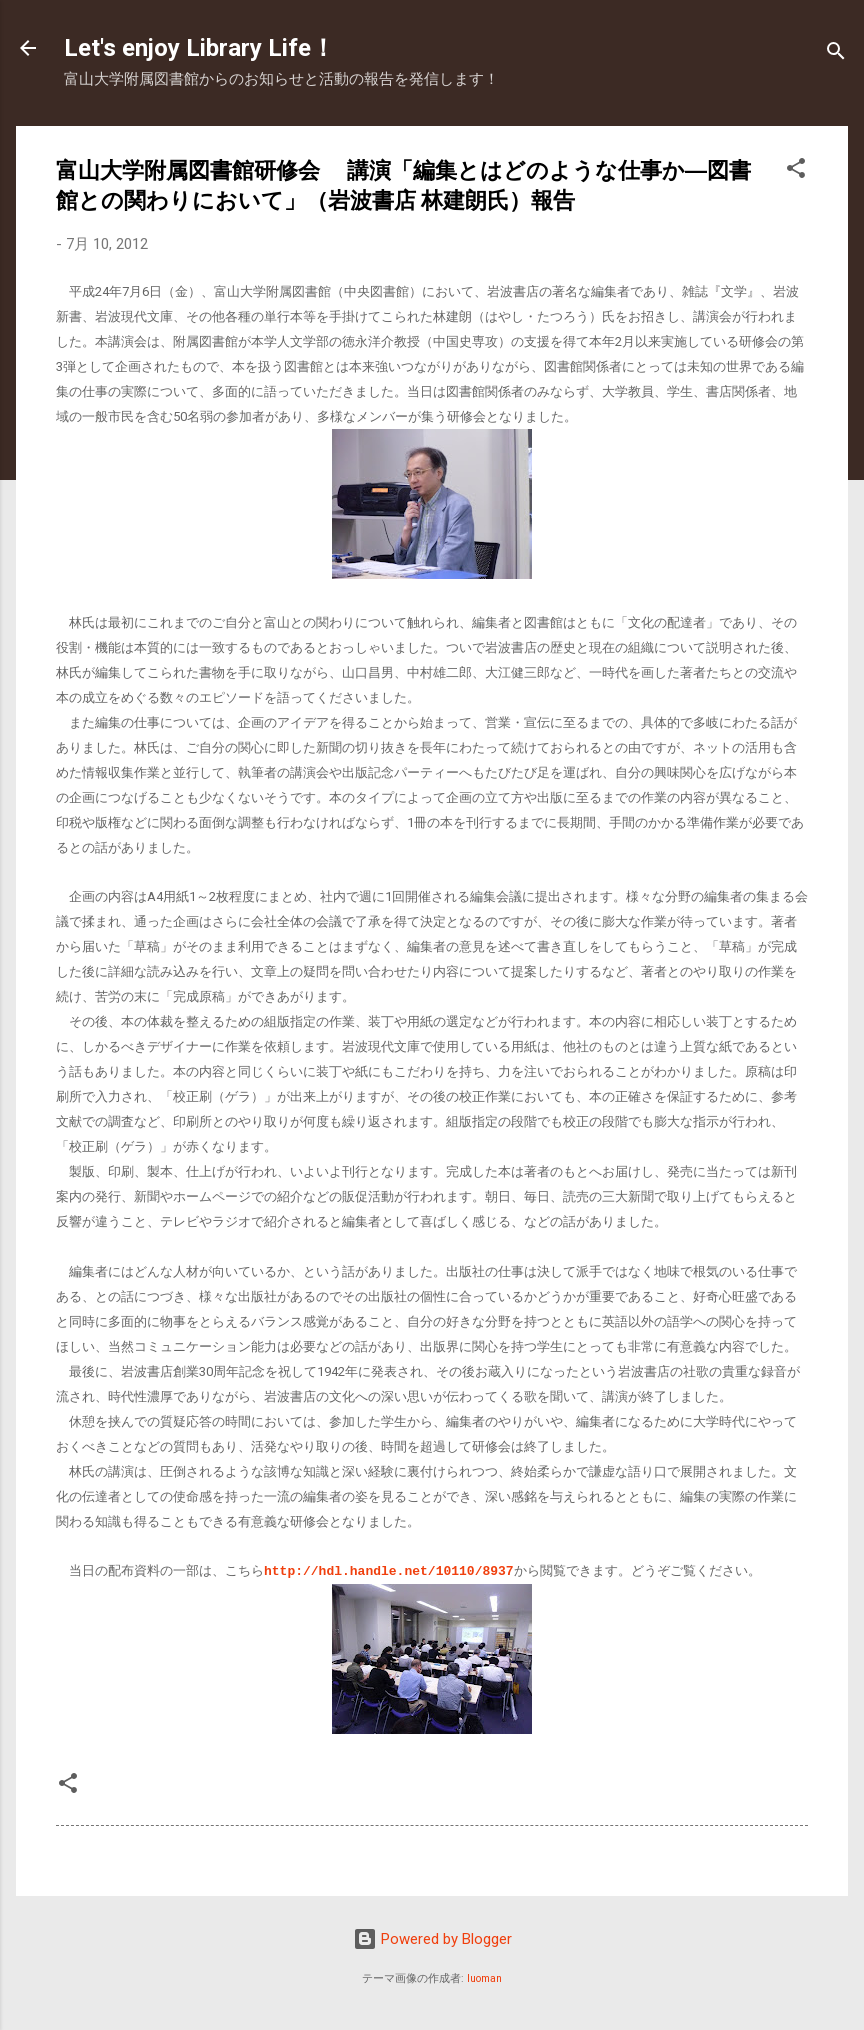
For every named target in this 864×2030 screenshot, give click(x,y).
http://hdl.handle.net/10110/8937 (389, 1570)
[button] (796, 171)
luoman (484, 1977)
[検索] (836, 54)
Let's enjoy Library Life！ (199, 48)
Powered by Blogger (432, 1938)
